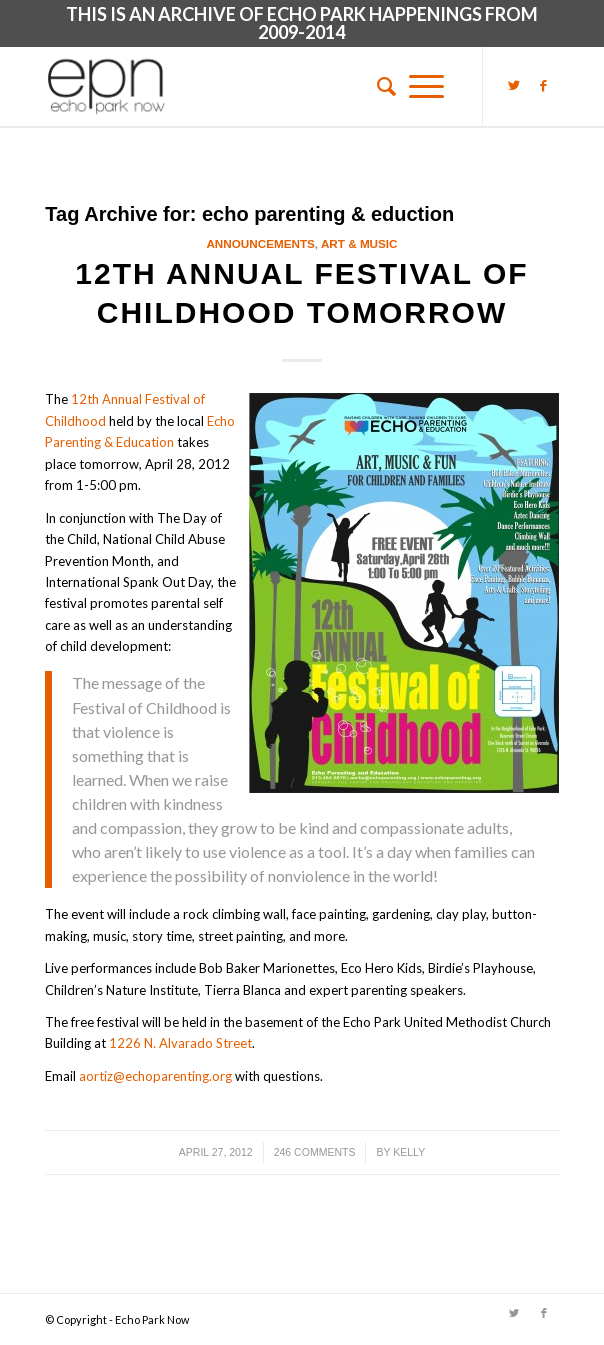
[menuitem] (380, 86)
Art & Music (359, 243)
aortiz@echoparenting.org (155, 1076)
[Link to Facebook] (544, 85)
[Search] (380, 86)
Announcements (260, 243)
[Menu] (426, 86)
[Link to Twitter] (514, 85)
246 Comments (315, 1152)
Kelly (409, 1152)
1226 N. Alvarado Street (180, 1043)
